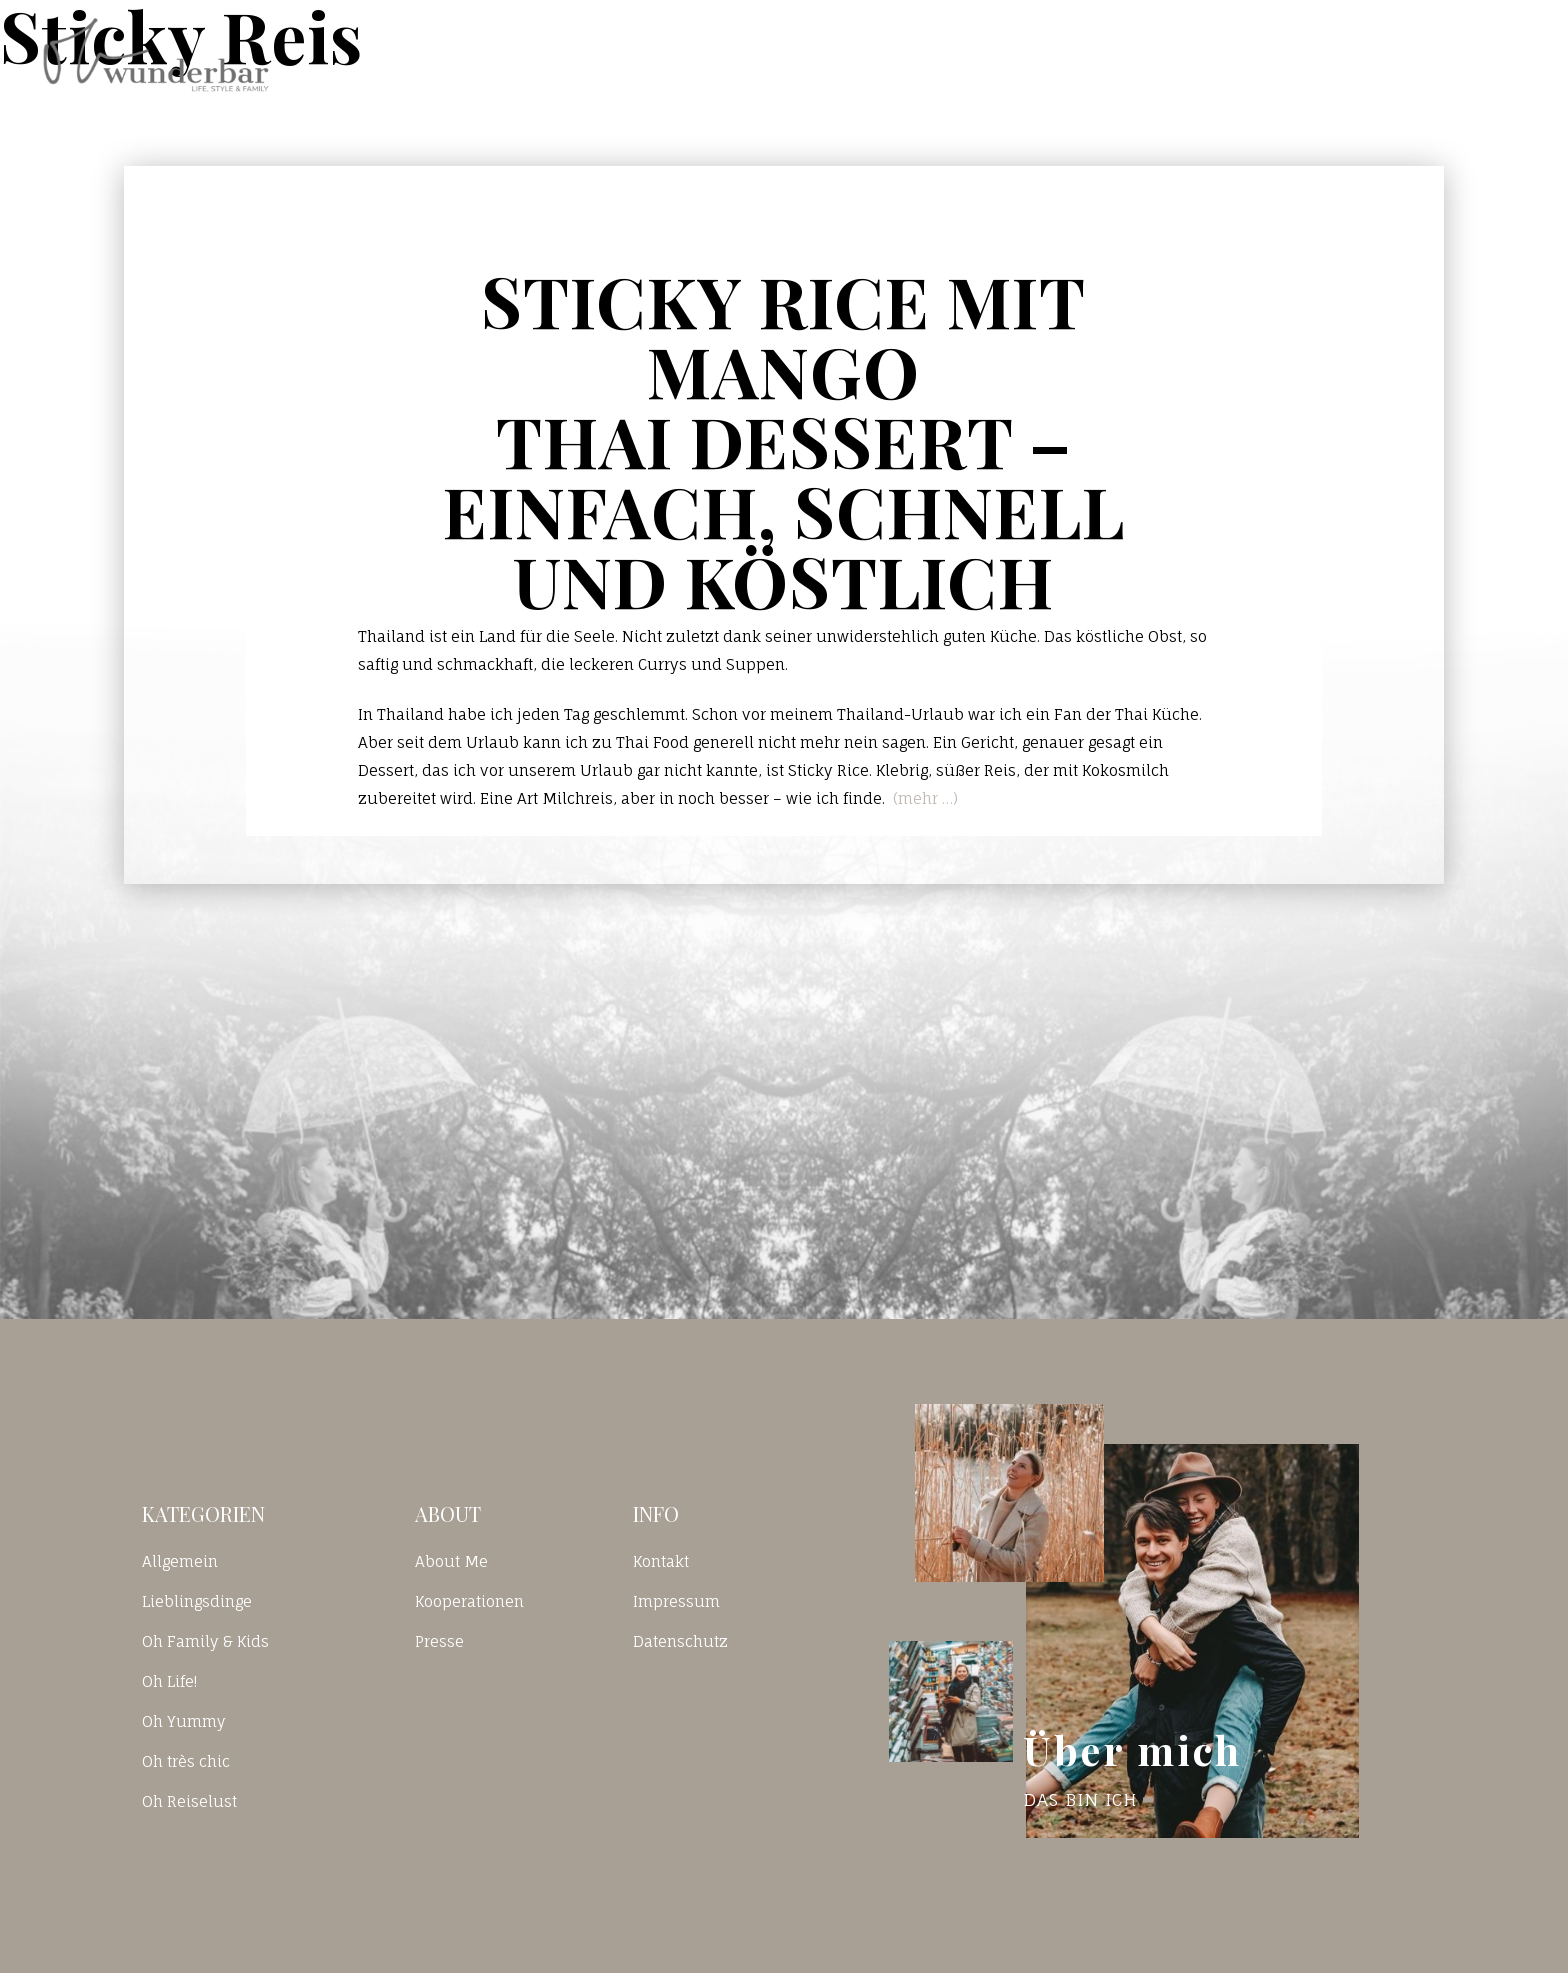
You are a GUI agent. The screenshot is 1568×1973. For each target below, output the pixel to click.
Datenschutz (680, 1641)
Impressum (676, 1601)
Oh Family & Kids (205, 1641)
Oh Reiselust (189, 1801)
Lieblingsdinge (197, 1601)
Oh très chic (186, 1761)
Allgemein (180, 1561)
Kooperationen (469, 1601)
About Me (451, 1561)
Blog (1108, 54)
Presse (439, 1641)
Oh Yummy (184, 1721)
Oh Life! (169, 1681)
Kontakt (1246, 54)
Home (983, 54)
